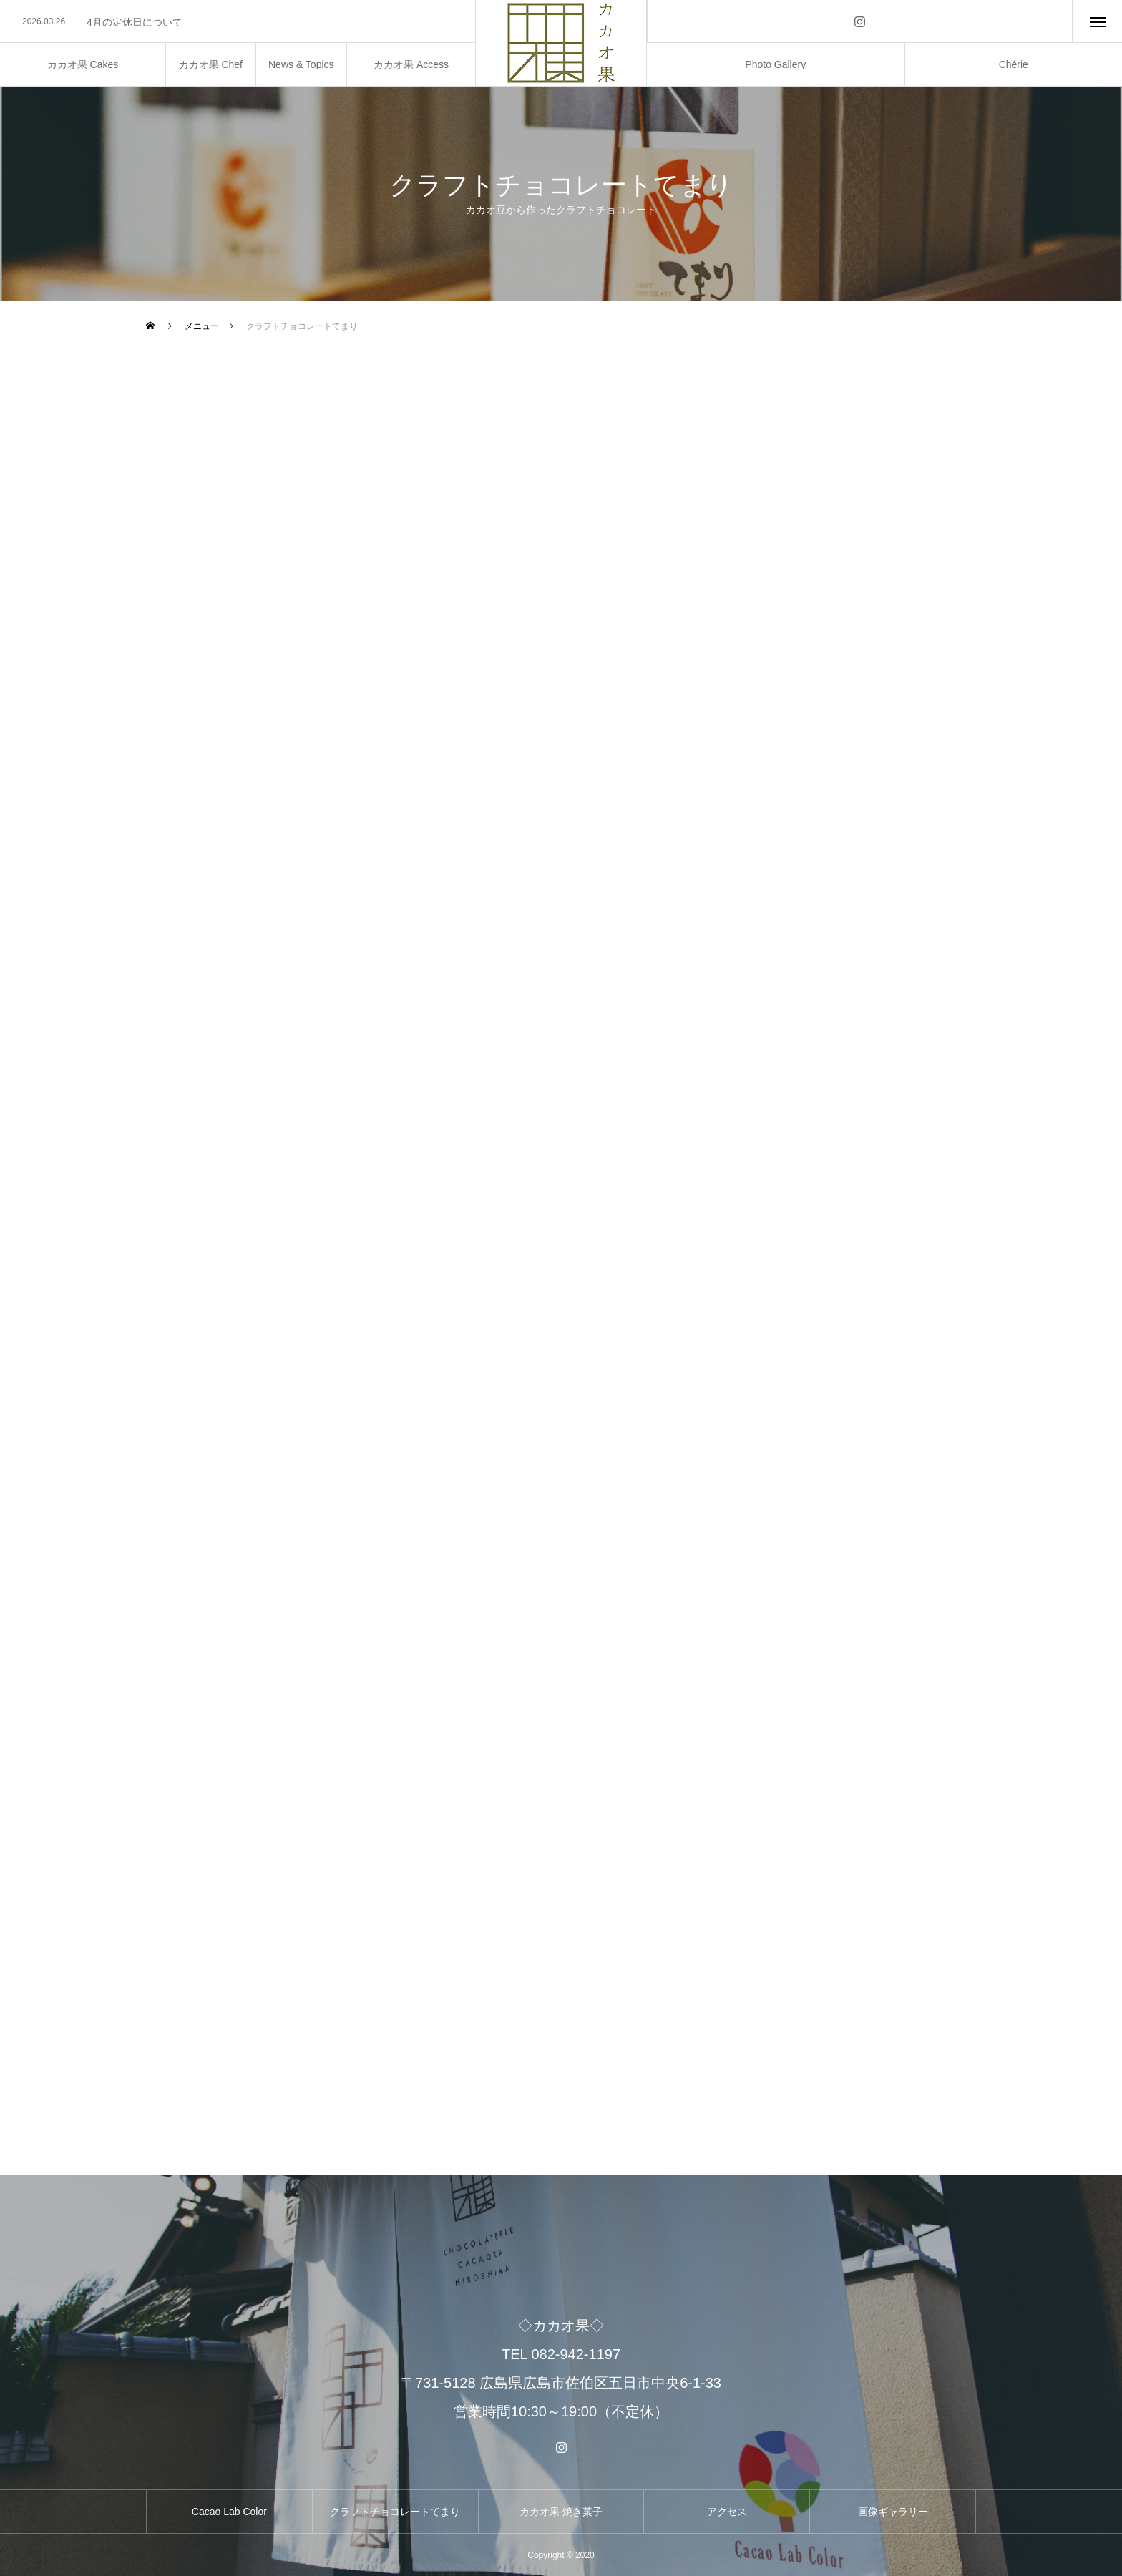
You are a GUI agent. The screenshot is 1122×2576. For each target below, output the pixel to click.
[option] (237, 22)
